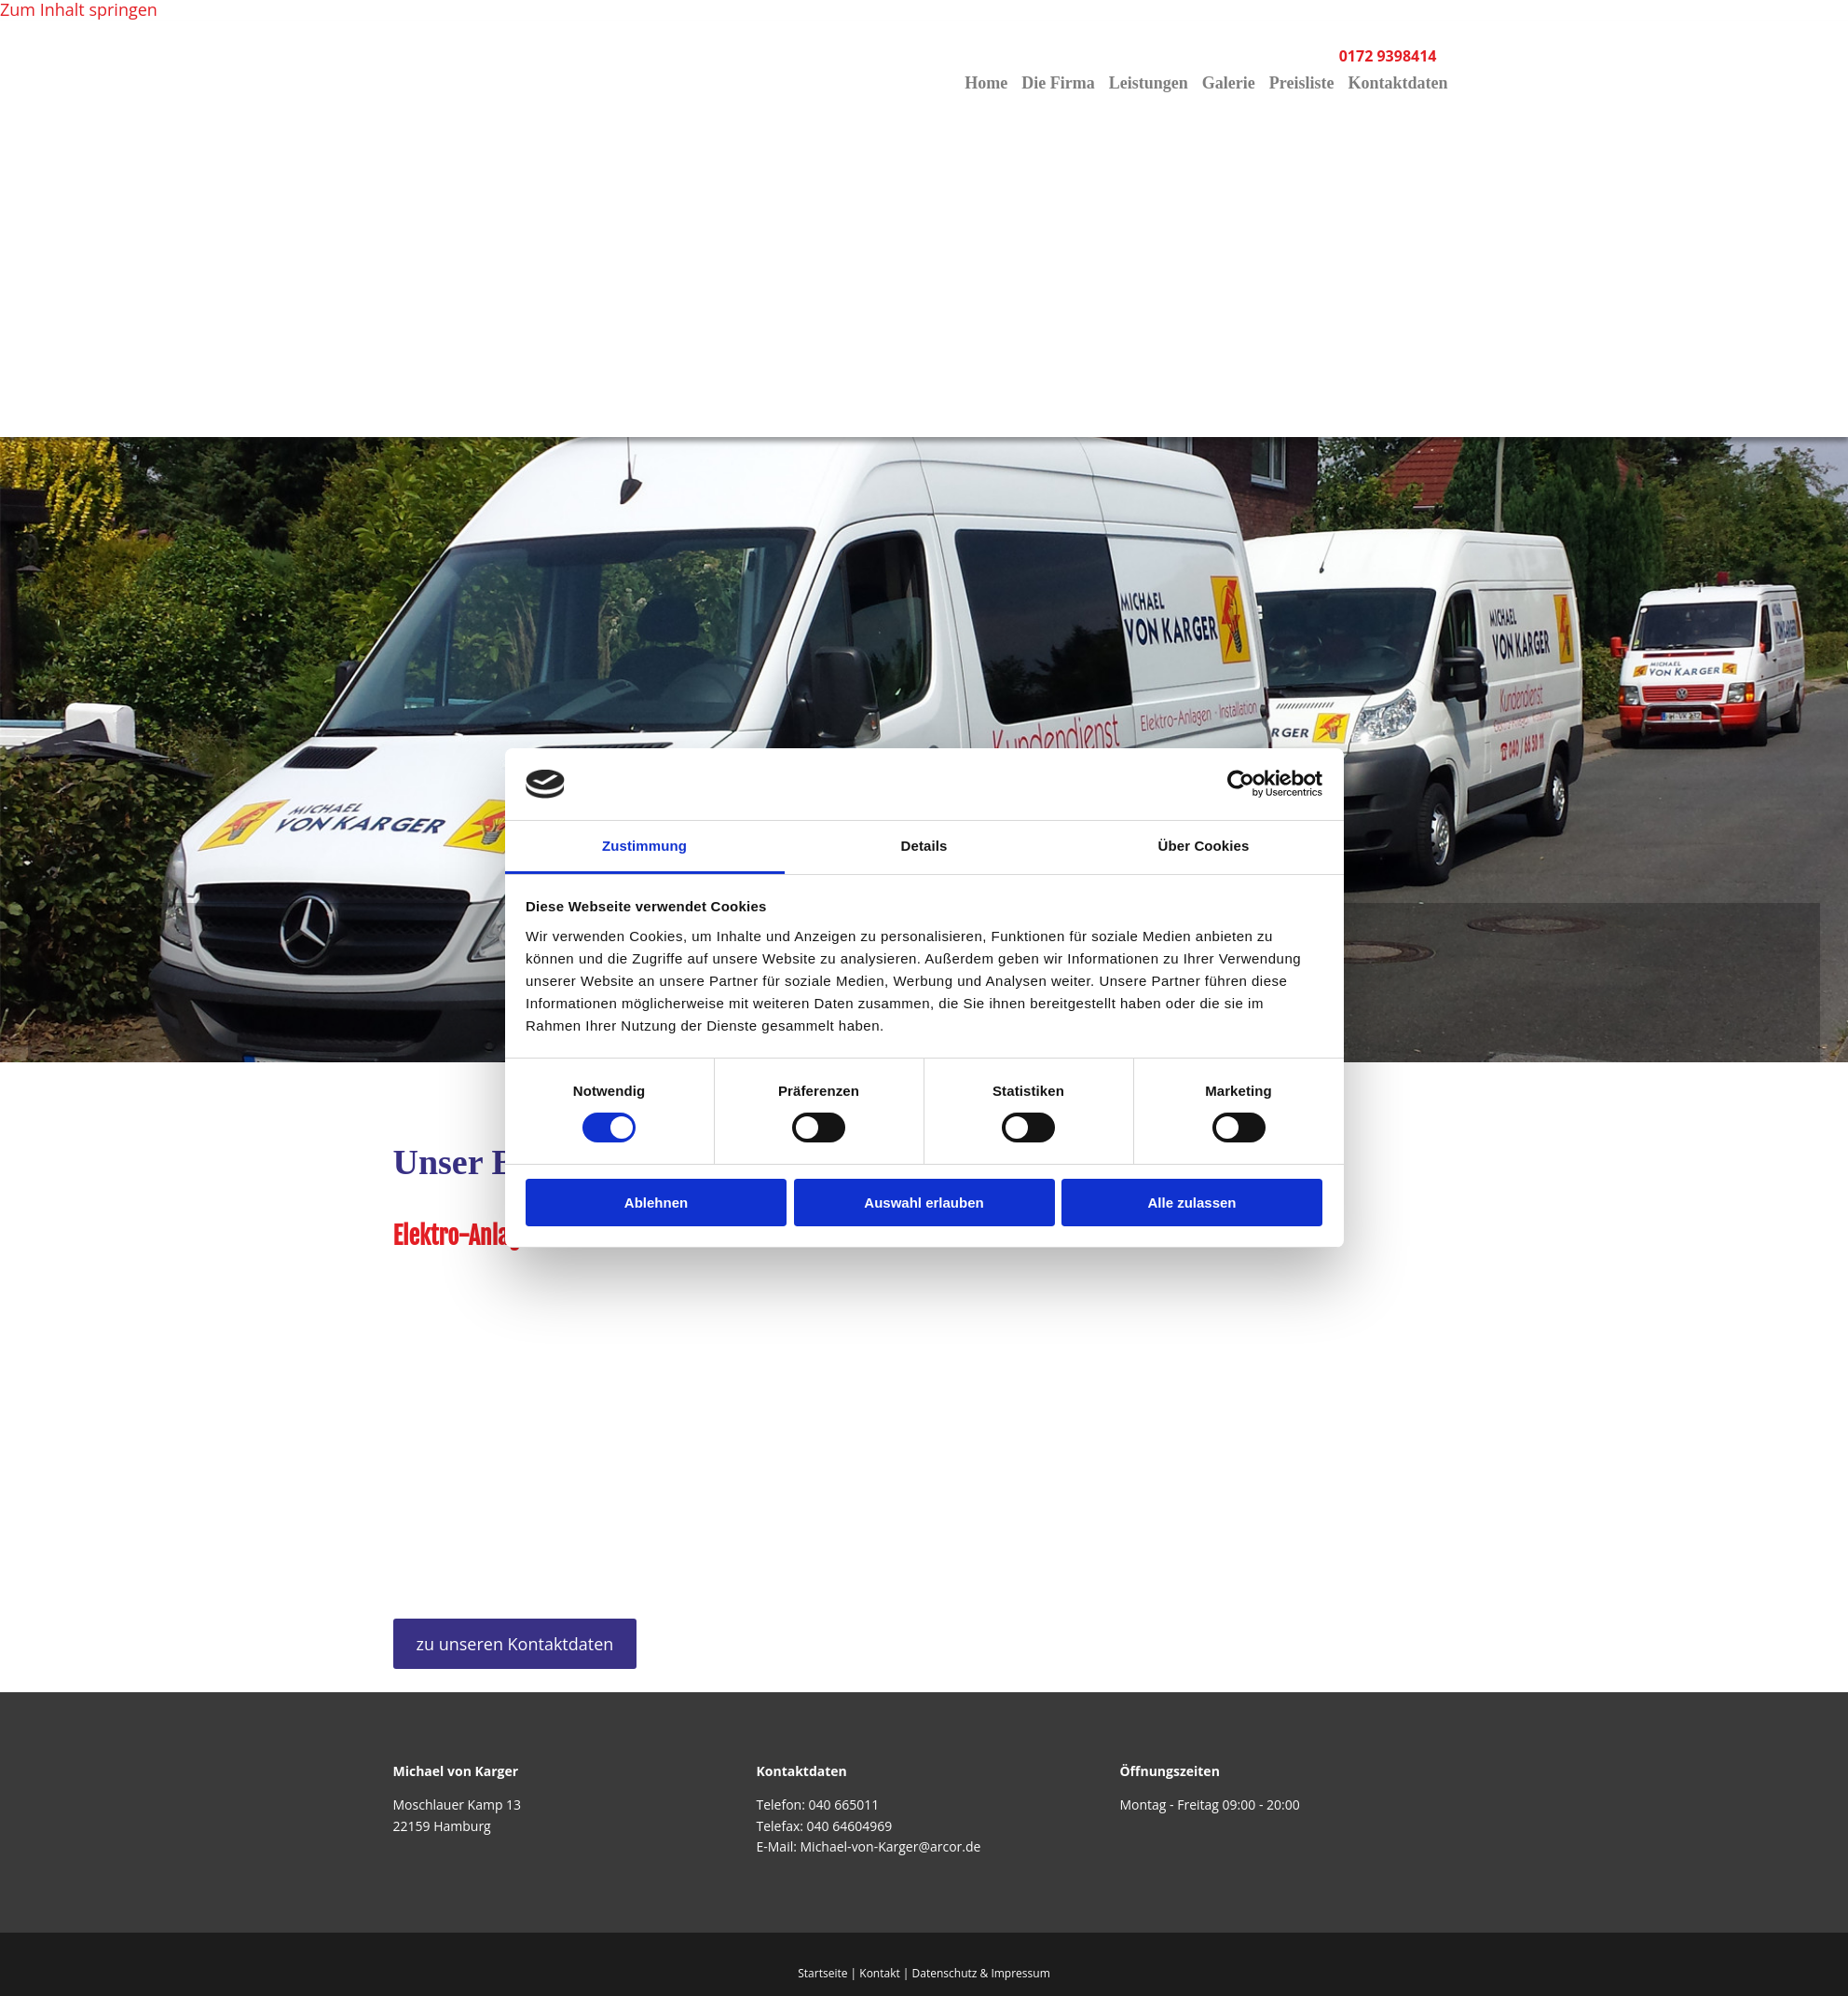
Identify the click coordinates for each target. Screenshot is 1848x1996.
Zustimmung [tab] (644, 846)
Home (981, 83)
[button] (515, 1644)
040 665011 (843, 1804)
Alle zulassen (1191, 1202)
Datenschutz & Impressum (981, 1973)
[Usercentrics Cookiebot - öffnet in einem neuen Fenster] (1240, 784)
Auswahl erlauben (923, 1202)
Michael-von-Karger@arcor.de (891, 1846)
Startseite (822, 1973)
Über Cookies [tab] (1204, 846)
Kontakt (879, 1973)
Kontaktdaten (1397, 83)
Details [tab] (924, 846)
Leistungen (1145, 83)
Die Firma (1054, 83)
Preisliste (1301, 83)
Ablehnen (656, 1202)
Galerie (1226, 83)
